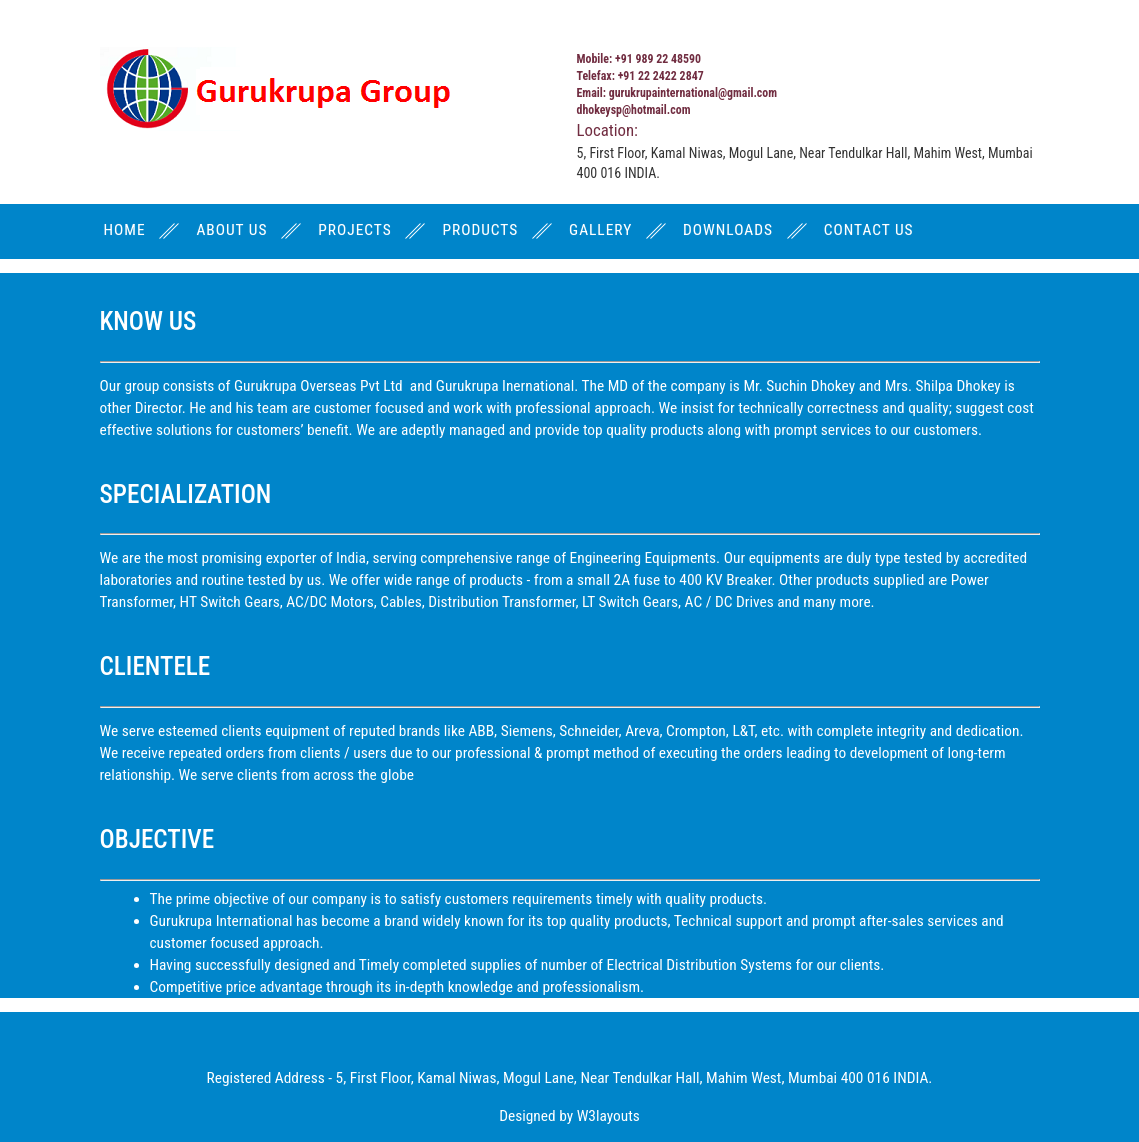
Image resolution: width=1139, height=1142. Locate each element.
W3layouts (608, 1116)
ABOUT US (231, 230)
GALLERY (600, 230)
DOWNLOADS (728, 230)
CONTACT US (869, 230)
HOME (125, 230)
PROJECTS (354, 230)
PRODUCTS (480, 230)
